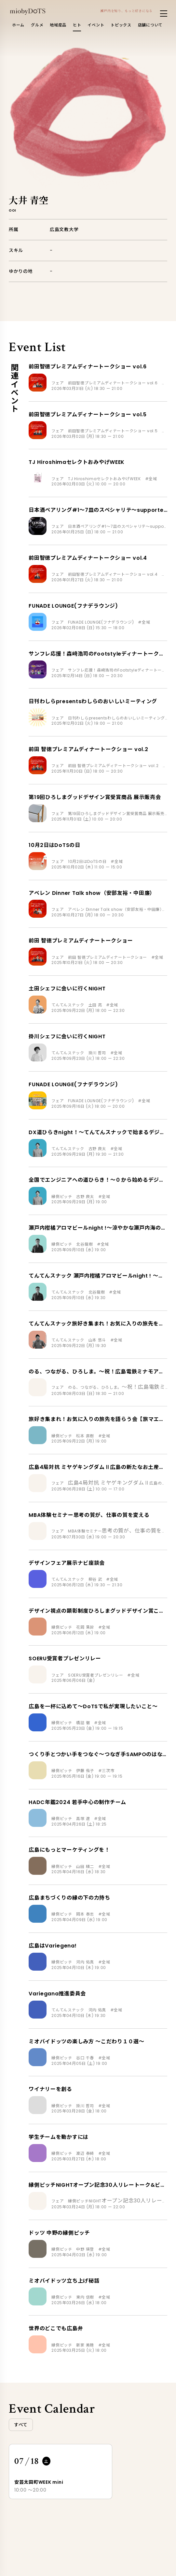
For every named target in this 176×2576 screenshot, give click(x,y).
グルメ (37, 25)
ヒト (77, 25)
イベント (96, 25)
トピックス (121, 25)
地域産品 (58, 25)
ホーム (18, 25)
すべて (21, 2424)
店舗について (150, 25)
